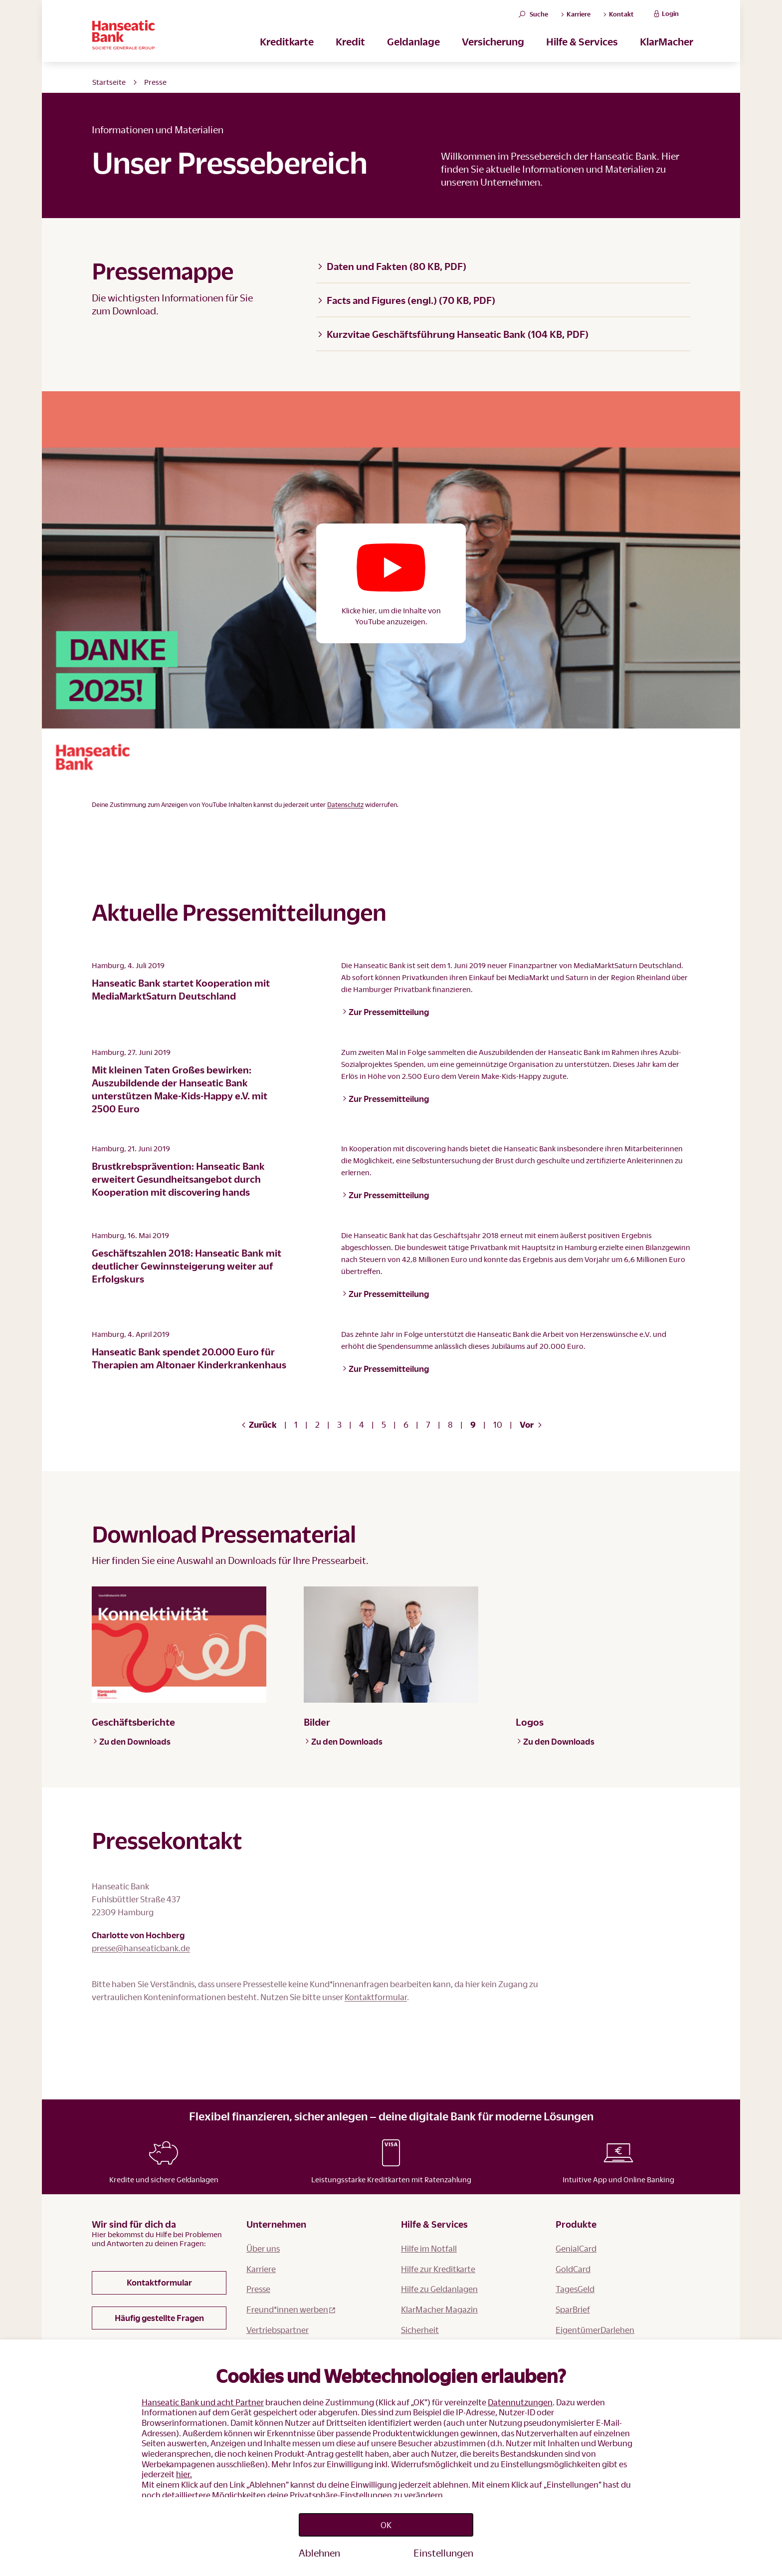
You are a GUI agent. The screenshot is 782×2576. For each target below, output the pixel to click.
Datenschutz (345, 804)
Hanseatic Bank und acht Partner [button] (203, 2396)
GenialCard (576, 2325)
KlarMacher (666, 50)
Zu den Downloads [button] (132, 1741)
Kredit (350, 50)
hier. (184, 2468)
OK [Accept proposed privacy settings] (386, 2521)
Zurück (259, 1424)
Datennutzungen (520, 2396)
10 (497, 1424)
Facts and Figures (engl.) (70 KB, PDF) (406, 299)
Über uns (263, 2325)
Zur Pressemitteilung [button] (385, 1012)
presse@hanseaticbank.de (141, 1948)
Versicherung (493, 50)
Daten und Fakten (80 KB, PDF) (391, 265)
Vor (531, 1424)
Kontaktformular (240, 2010)
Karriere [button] (575, 18)
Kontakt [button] (618, 18)
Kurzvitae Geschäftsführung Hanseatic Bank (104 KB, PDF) (452, 333)
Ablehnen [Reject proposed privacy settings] (319, 2552)
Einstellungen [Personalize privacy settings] (443, 2552)
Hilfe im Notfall (429, 2325)
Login (665, 18)
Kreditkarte (287, 50)
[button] (391, 583)
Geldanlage (413, 50)
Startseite (109, 82)
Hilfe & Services (582, 50)
